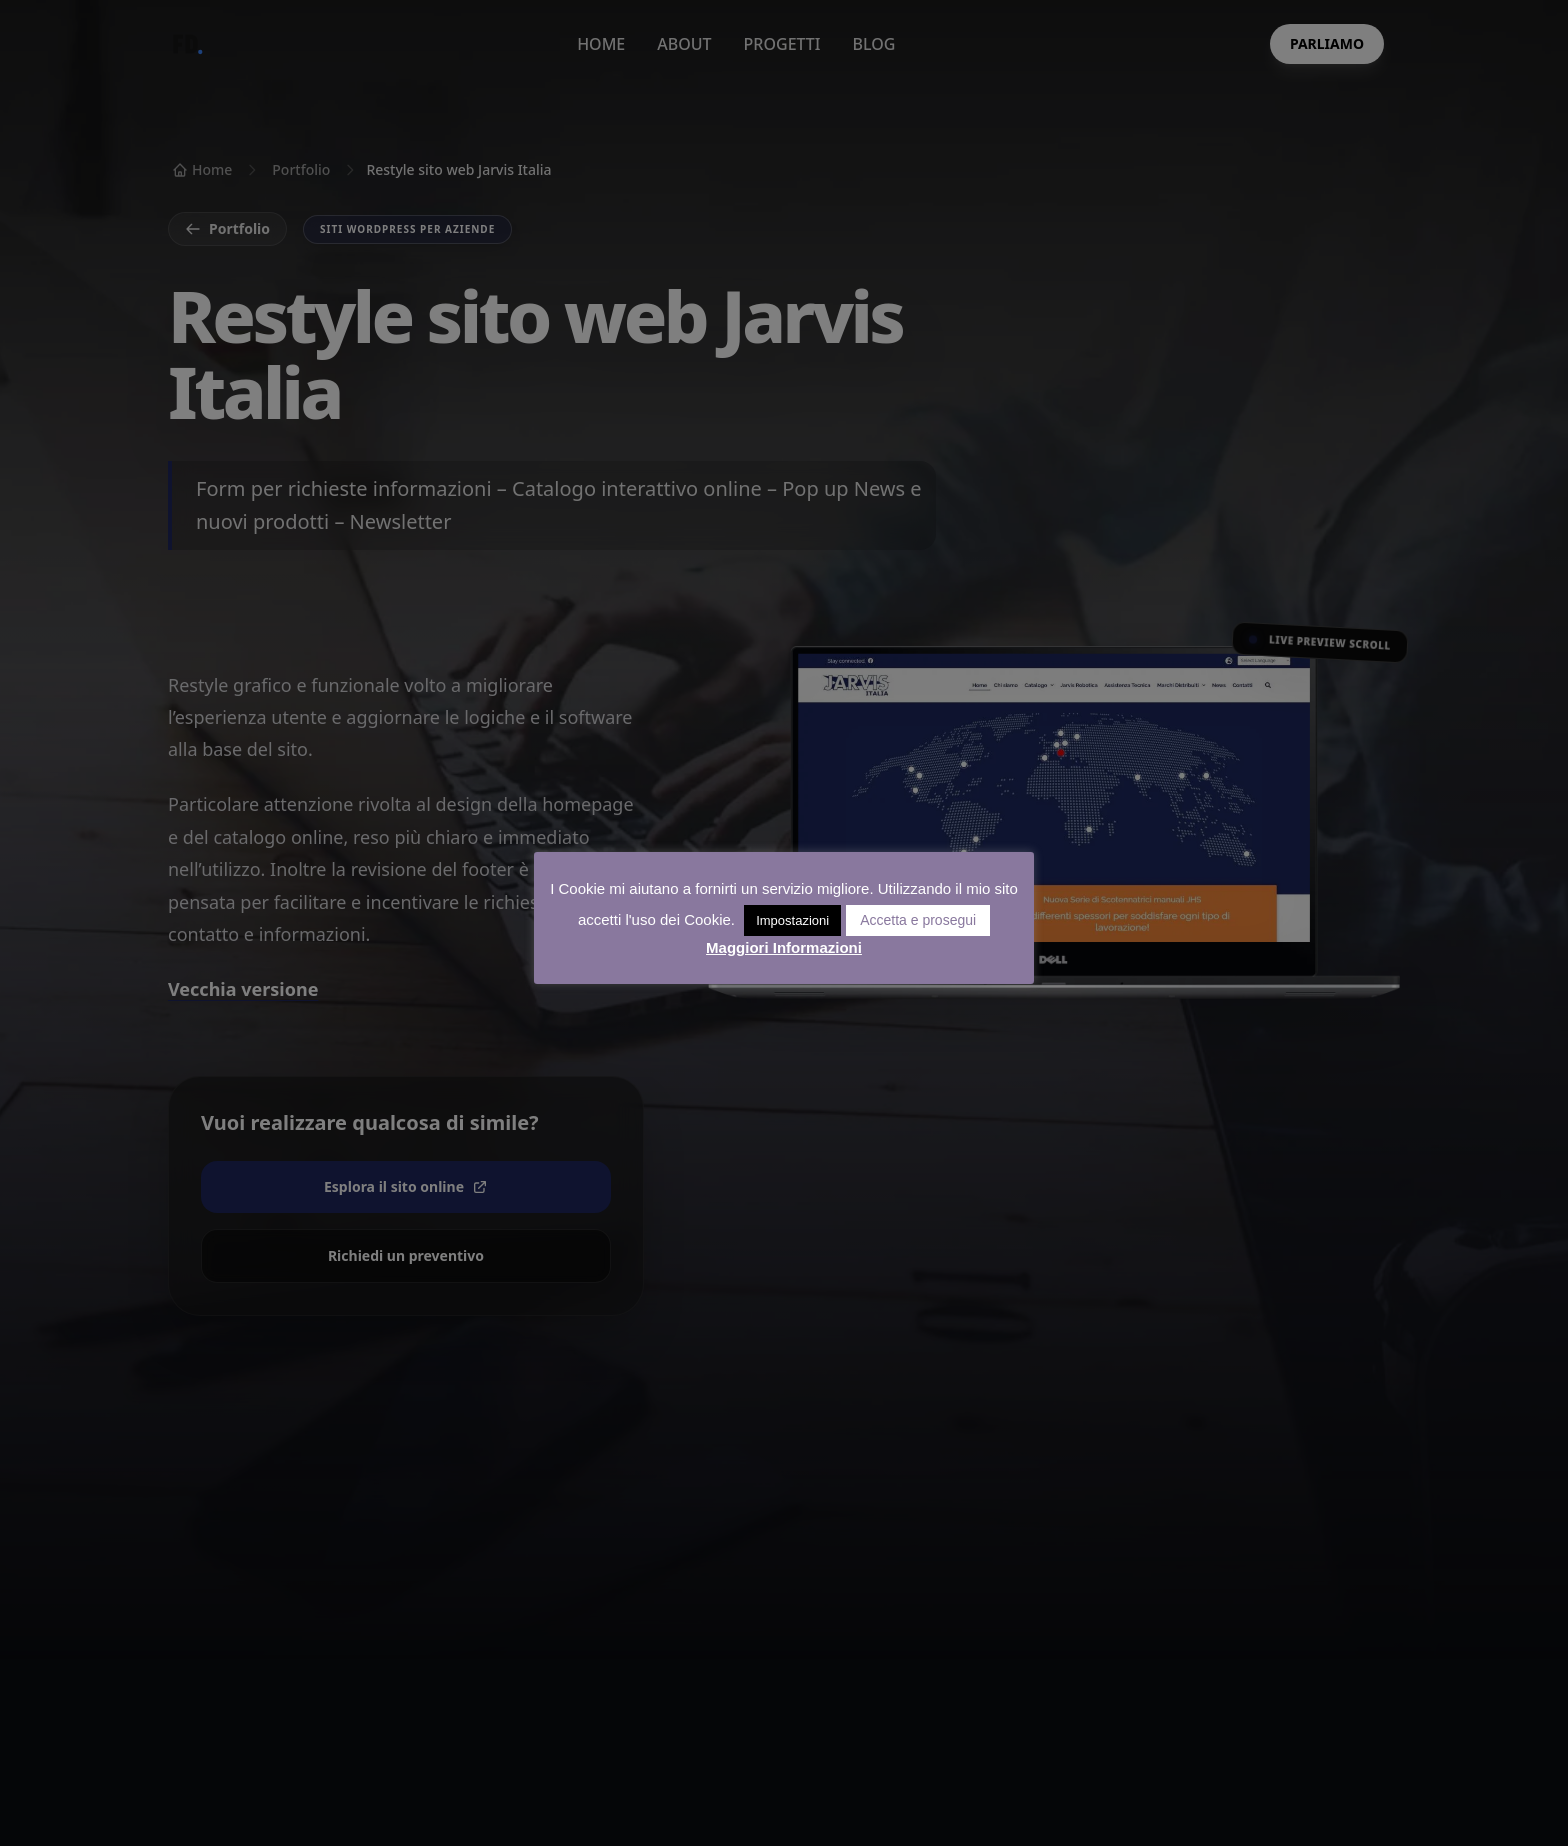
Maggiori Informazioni (784, 947)
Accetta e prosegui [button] (918, 920)
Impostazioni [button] (792, 920)
